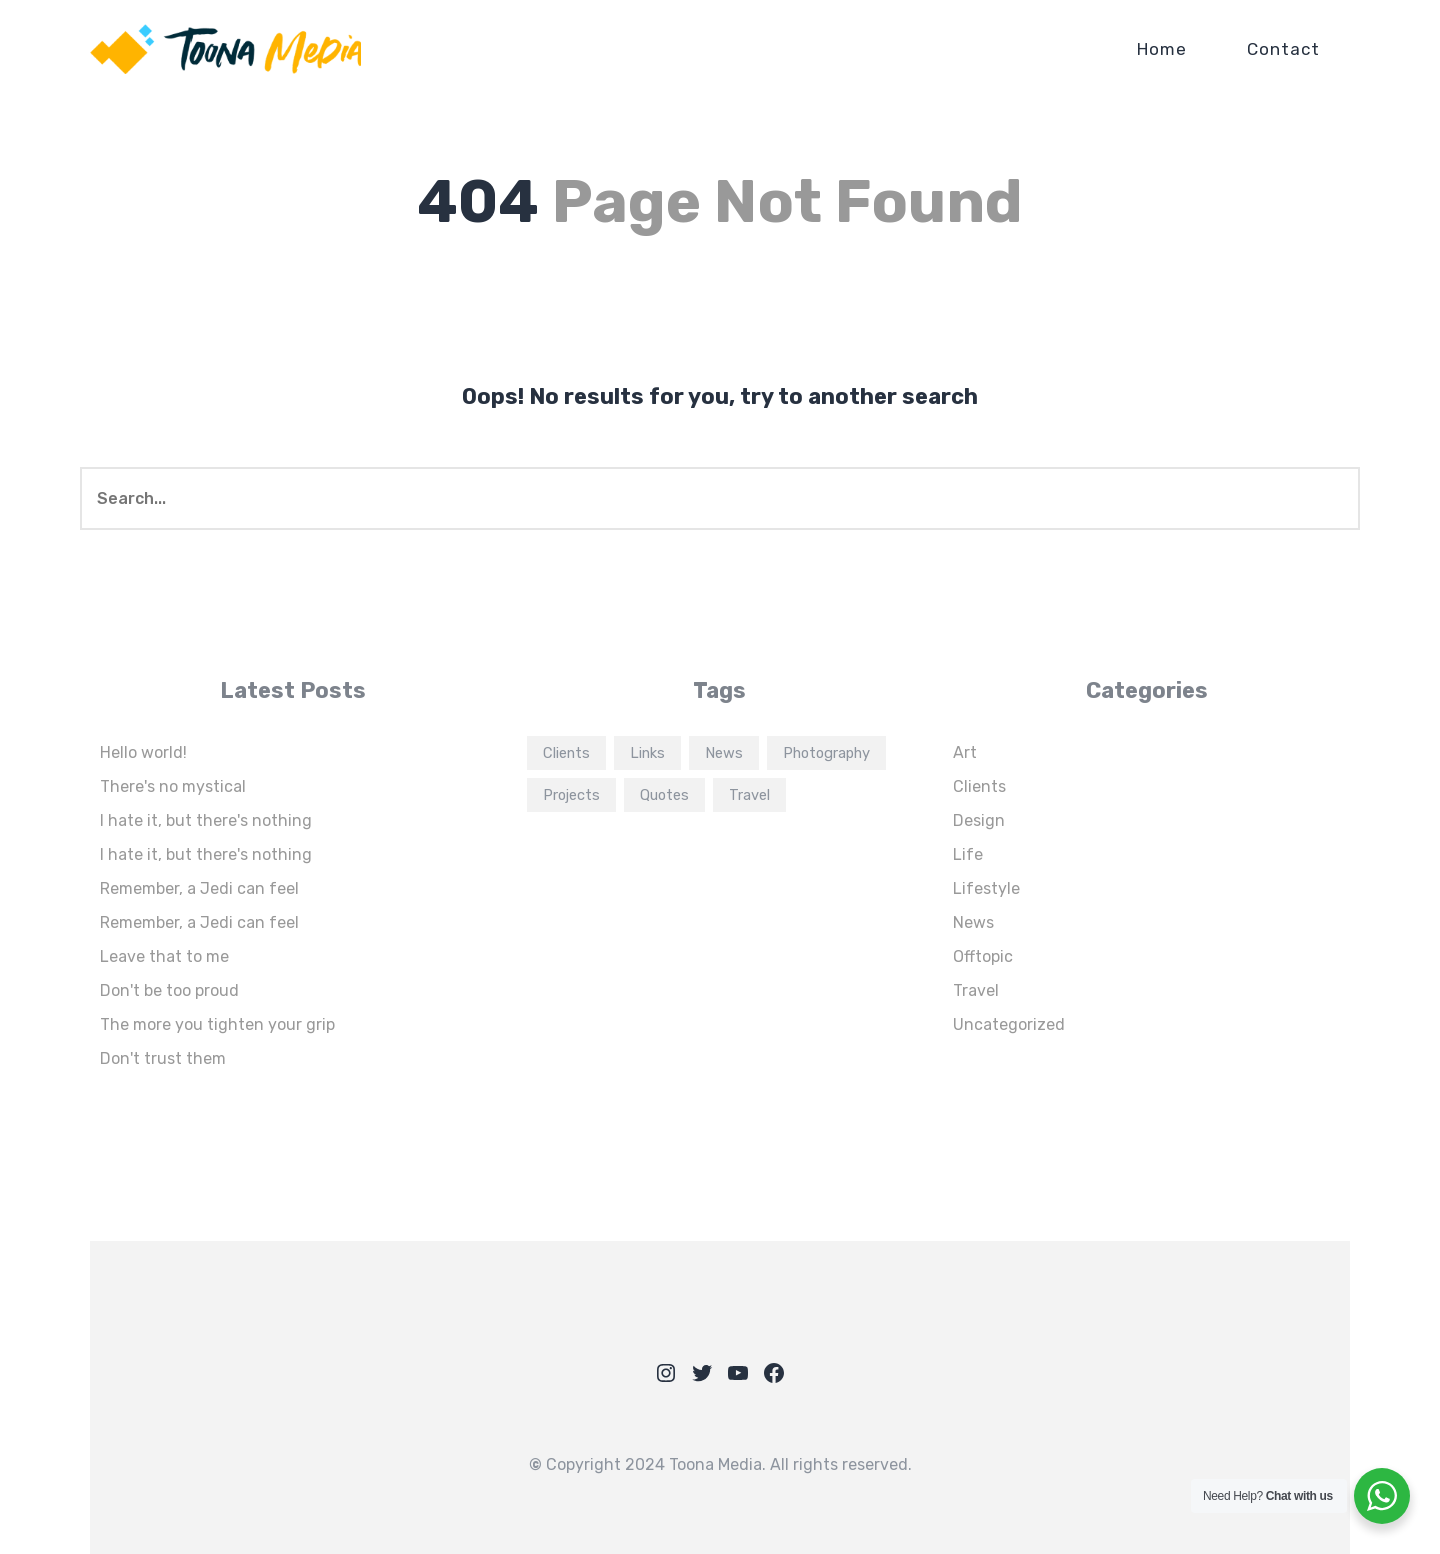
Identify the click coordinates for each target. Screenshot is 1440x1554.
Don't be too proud (169, 990)
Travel (749, 795)
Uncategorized (1009, 1024)
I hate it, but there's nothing (206, 820)
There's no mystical (173, 786)
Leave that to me (164, 956)
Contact (1283, 49)
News (724, 753)
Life (968, 854)
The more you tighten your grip (217, 1024)
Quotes (664, 795)
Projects (571, 795)
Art (965, 752)
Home (1162, 49)
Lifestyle (986, 888)
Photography (826, 753)
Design (979, 820)
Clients (566, 753)
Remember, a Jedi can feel (199, 888)
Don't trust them (163, 1058)
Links (647, 753)
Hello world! (143, 752)
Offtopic (983, 956)
